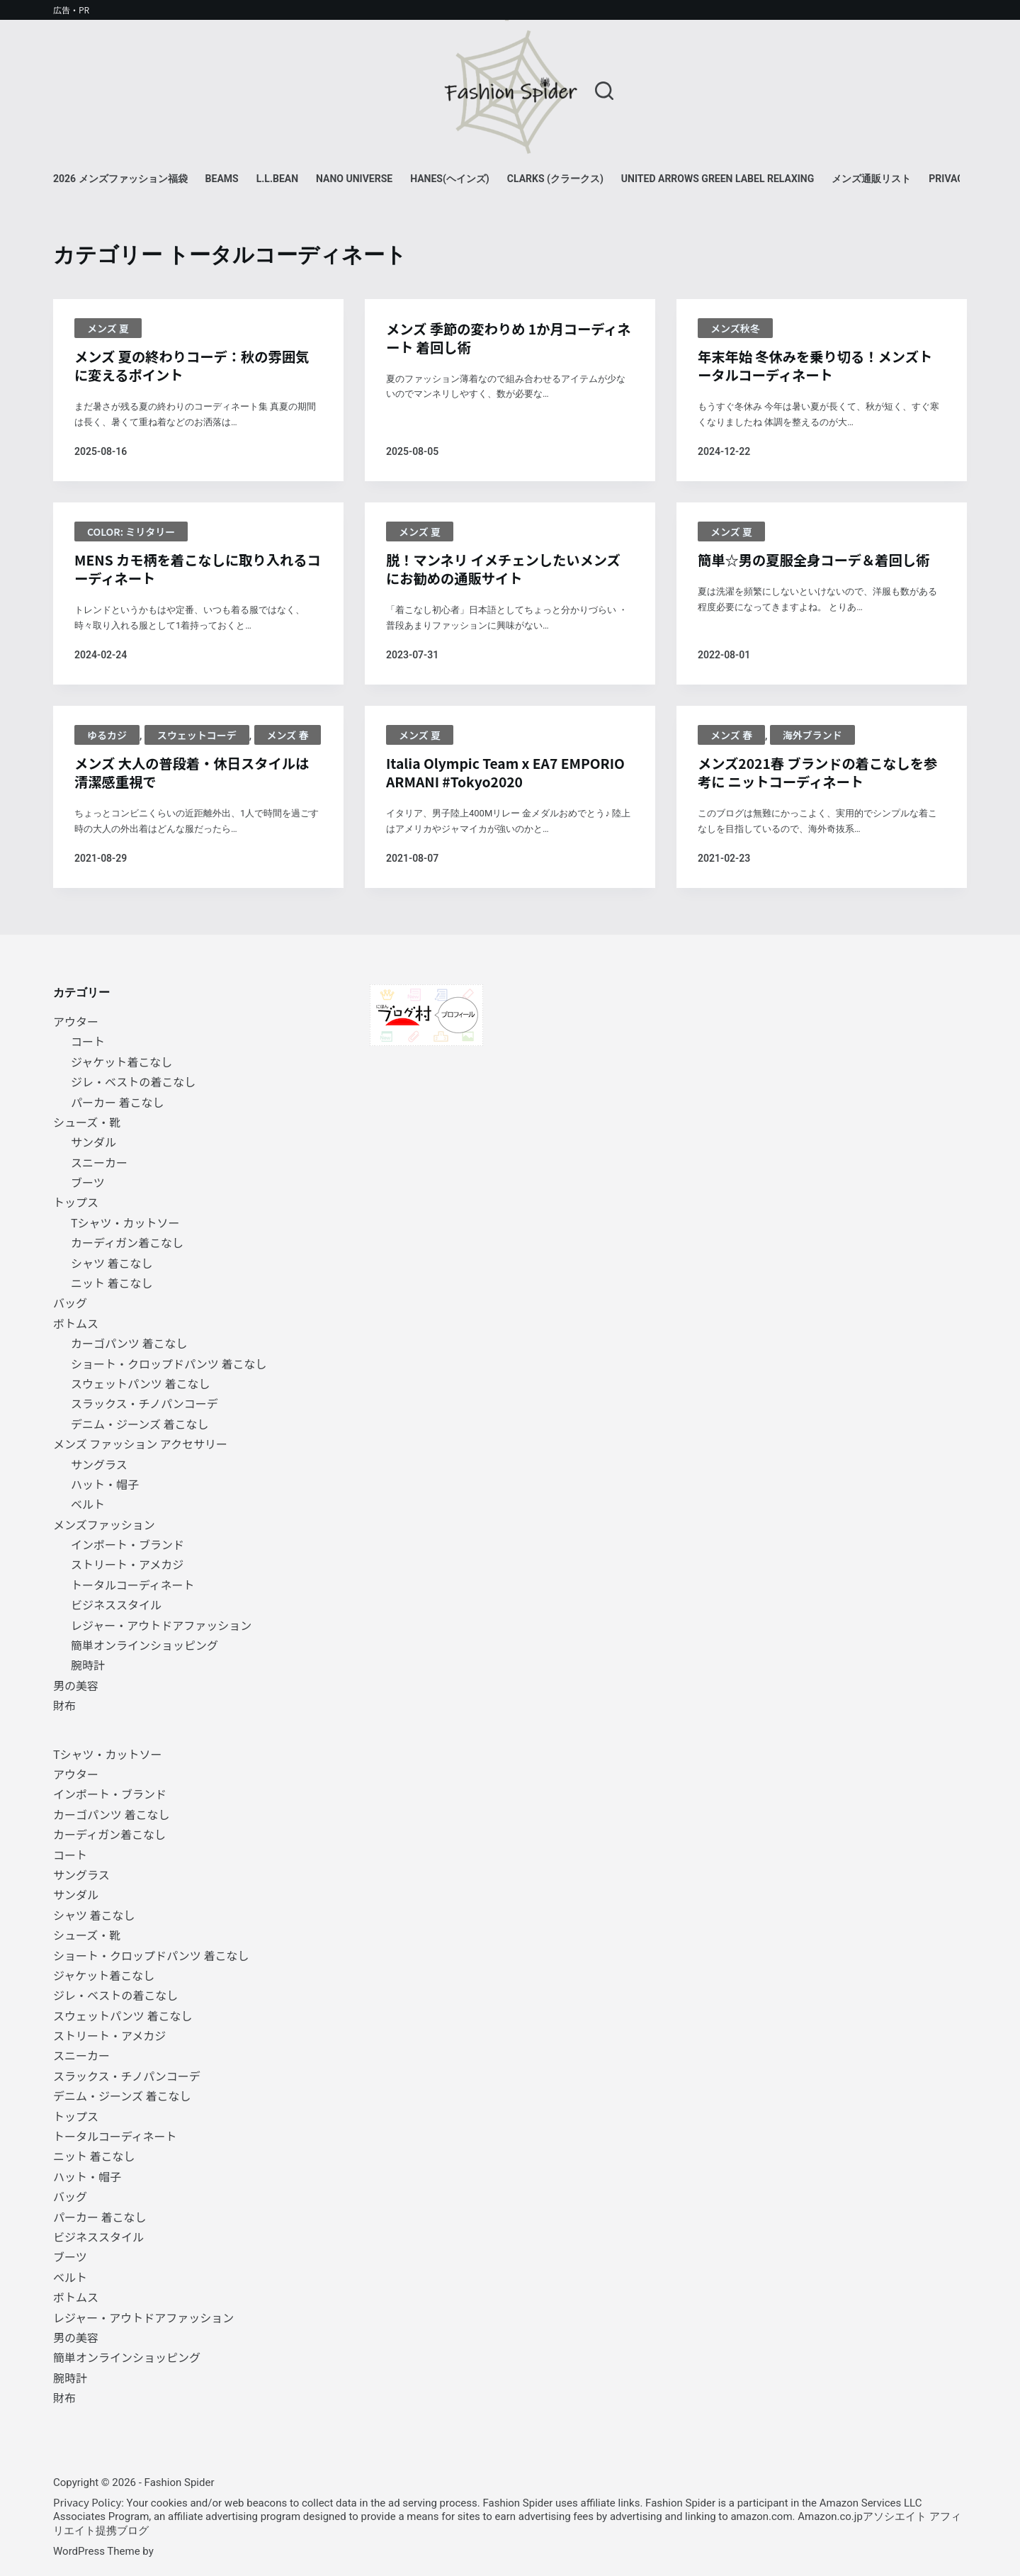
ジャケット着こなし (121, 1061)
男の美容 (75, 1685)
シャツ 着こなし (112, 1262)
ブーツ (88, 1182)
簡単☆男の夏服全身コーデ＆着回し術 (818, 561)
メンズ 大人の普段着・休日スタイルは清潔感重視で (196, 776)
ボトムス (75, 1323)
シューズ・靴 (86, 1121)
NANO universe (354, 178)
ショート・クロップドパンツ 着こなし (168, 1363)
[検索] (604, 90)
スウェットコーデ (197, 738)
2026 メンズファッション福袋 (120, 178)
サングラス (99, 1464)
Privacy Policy (87, 2502)
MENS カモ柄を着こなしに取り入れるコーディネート (195, 571)
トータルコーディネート (133, 1584)
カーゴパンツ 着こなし (129, 1342)
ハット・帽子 (105, 1483)
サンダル (93, 1141)
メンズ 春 (288, 738)
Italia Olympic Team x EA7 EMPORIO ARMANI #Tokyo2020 (492, 776)
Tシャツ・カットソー (125, 1222)
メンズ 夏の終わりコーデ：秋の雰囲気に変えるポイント (196, 366)
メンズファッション (104, 1524)
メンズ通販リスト (871, 178)
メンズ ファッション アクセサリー (140, 1443)
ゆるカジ (107, 738)
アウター (75, 1021)
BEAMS (222, 178)
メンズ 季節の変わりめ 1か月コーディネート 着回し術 (506, 339)
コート (88, 1041)
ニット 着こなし (112, 1282)
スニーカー (99, 1162)
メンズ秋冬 (735, 328)
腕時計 (88, 1664)
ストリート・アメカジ (127, 1564)
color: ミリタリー (131, 533)
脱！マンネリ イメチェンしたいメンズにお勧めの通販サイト (508, 571)
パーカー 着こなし (117, 1101)
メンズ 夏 (108, 328)
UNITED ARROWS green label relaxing (717, 178)
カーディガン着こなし (127, 1242)
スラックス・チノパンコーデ (144, 1403)
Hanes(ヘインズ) (449, 178)
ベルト (88, 1503)
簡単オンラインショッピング (144, 1644)
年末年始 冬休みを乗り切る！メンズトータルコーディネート (819, 366)
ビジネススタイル (116, 1604)
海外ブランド (812, 738)
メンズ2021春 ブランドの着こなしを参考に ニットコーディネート (815, 776)
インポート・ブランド (127, 1544)
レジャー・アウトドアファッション (161, 1624)
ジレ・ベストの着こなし (133, 1081)
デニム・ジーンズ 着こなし (139, 1423)
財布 (64, 1705)
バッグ (70, 1302)
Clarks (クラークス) (555, 178)
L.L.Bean (277, 178)
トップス (75, 1202)
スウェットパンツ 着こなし (140, 1383)
